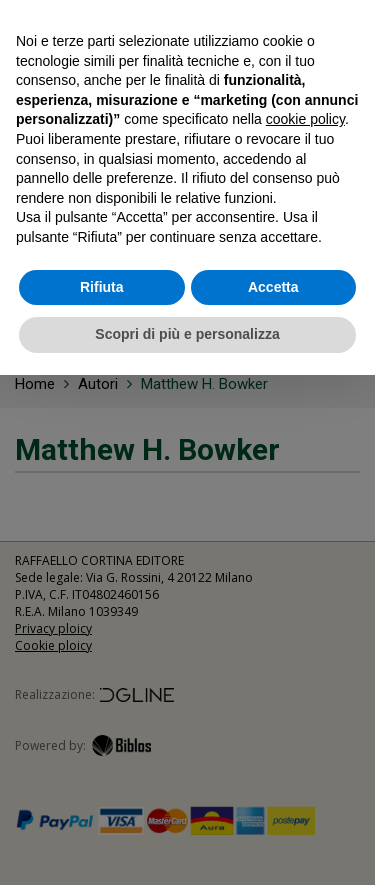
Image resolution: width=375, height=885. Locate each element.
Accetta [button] (273, 287)
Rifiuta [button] (102, 287)
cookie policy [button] (305, 119)
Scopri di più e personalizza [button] (187, 334)
